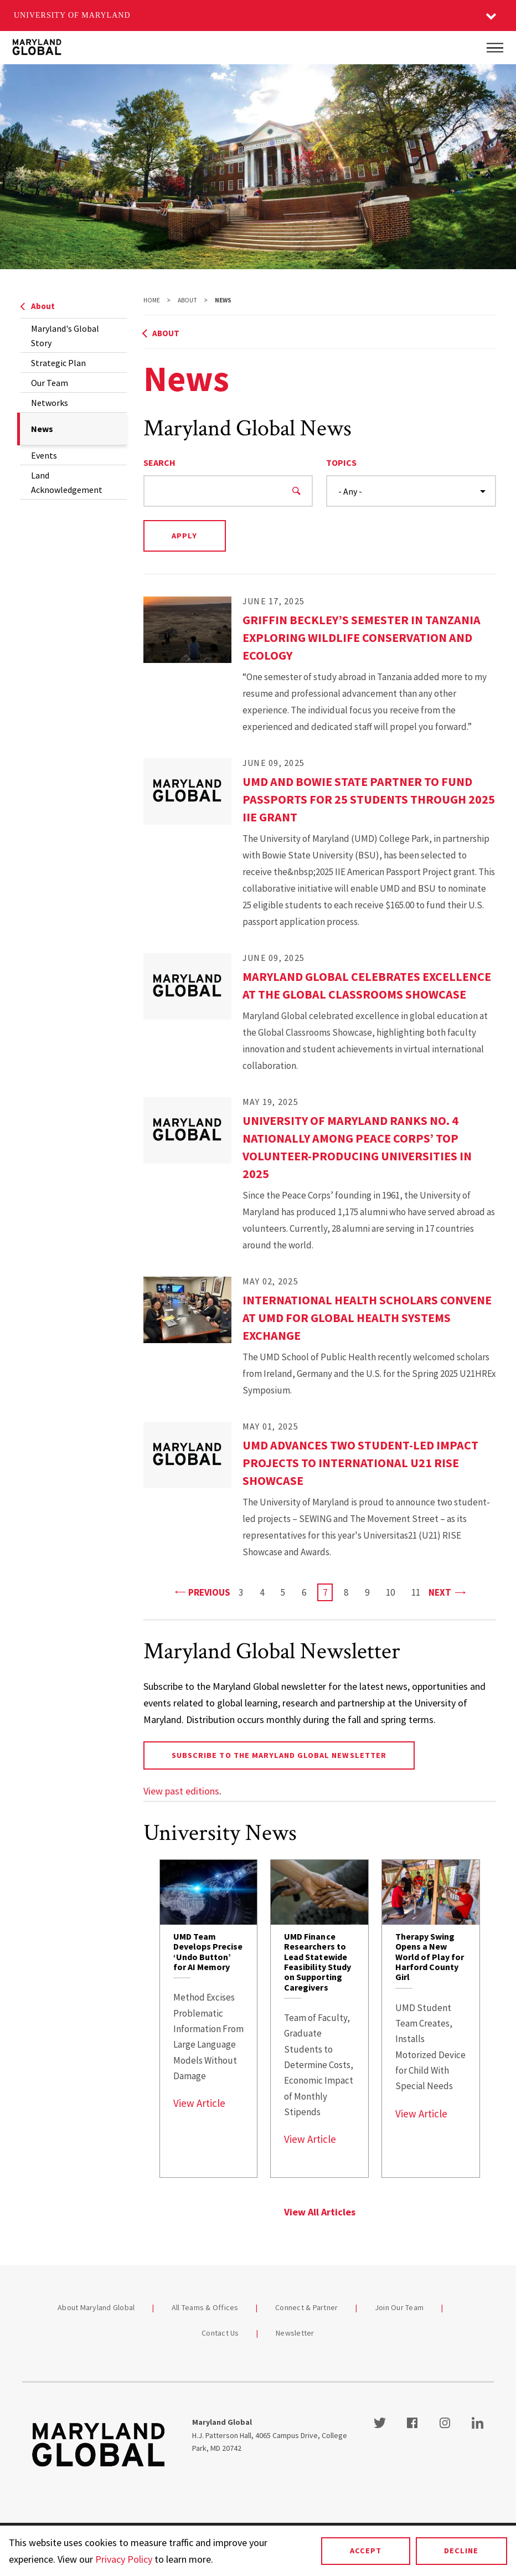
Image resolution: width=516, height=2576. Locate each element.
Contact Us (220, 2333)
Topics (341, 462)
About (37, 306)
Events (44, 455)
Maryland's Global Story (65, 335)
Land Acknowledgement (66, 482)
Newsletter (295, 2333)
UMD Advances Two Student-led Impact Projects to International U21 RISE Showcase (360, 1462)
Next (447, 1591)
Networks (49, 402)
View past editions (181, 1791)
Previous (202, 1591)
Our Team (49, 382)
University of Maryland (72, 15)
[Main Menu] (495, 47)
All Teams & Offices (205, 2307)
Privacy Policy (123, 2559)
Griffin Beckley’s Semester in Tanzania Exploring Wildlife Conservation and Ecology (361, 637)
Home (151, 300)
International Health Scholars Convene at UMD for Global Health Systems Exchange (367, 1317)
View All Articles (319, 2211)
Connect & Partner (306, 2307)
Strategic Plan (58, 362)
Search (159, 462)
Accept (365, 2551)
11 (418, 1591)
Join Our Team (399, 2307)
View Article (199, 2103)
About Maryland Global (96, 2307)
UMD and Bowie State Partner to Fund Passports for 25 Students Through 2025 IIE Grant (368, 799)
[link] (208, 2018)
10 (393, 1591)
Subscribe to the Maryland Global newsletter (279, 1755)
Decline (461, 2551)
